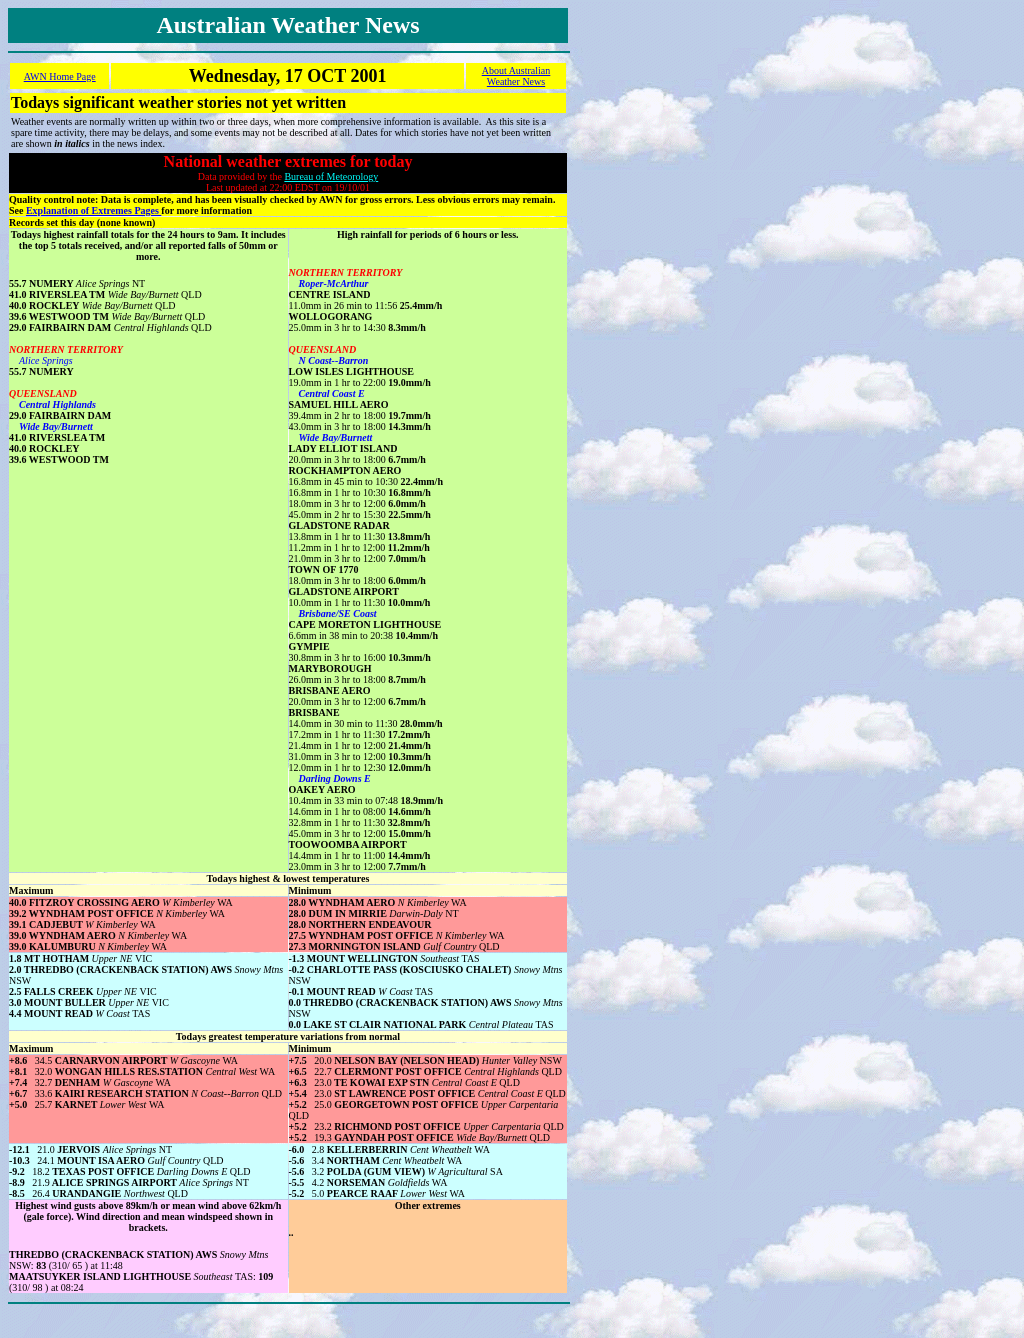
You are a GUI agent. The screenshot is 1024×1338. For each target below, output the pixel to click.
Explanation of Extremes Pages (93, 210)
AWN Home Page (60, 76)
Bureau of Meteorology (331, 176)
